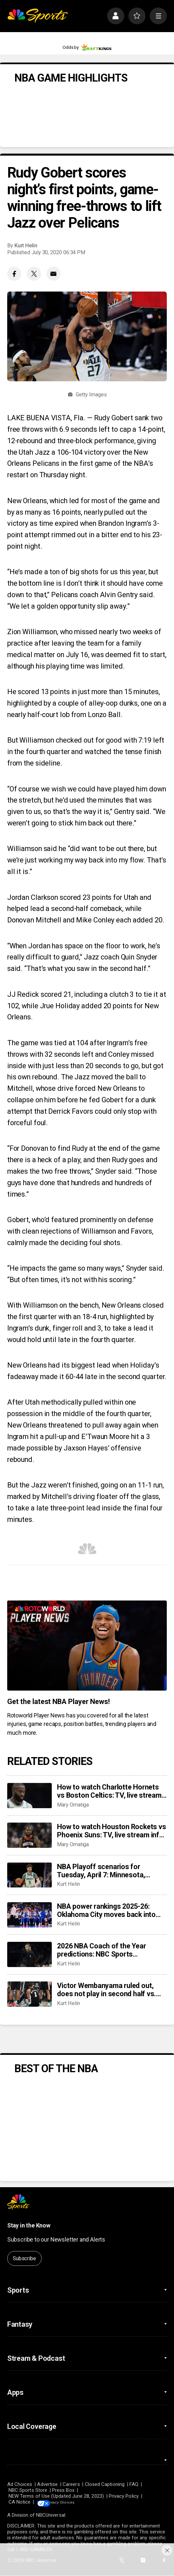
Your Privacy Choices (75, 2502)
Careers (71, 2484)
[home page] (37, 16)
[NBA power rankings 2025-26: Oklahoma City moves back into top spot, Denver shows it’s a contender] (29, 1914)
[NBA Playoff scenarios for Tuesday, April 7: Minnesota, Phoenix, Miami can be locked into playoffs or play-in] (29, 1875)
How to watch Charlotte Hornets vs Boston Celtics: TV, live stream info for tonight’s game (109, 1791)
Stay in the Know (28, 2225)
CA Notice (20, 2502)
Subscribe (24, 2258)
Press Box (63, 2490)
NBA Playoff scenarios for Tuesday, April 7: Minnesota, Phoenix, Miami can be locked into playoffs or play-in (110, 1871)
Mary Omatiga (73, 1805)
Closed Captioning (105, 2484)
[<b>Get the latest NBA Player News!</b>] (87, 1645)
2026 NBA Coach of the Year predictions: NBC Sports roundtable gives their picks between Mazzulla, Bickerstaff (105, 1950)
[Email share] (54, 274)
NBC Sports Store (28, 2490)
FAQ (133, 2484)
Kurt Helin (25, 245)
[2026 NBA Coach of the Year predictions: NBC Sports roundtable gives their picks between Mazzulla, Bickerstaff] (29, 1954)
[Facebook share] (14, 274)
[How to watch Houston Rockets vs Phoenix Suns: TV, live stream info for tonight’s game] (29, 1835)
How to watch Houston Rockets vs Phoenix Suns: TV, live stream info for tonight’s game (111, 1831)
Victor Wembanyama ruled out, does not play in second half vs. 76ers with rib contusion (106, 1989)
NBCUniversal (50, 2515)
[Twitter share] (34, 274)
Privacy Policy (124, 2496)
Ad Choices (19, 2484)
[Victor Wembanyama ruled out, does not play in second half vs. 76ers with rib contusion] (29, 1994)
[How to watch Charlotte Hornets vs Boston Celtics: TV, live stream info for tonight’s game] (29, 1795)
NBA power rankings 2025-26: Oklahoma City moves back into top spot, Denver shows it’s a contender (106, 1910)
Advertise (47, 2484)
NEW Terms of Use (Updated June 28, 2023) (56, 2496)
